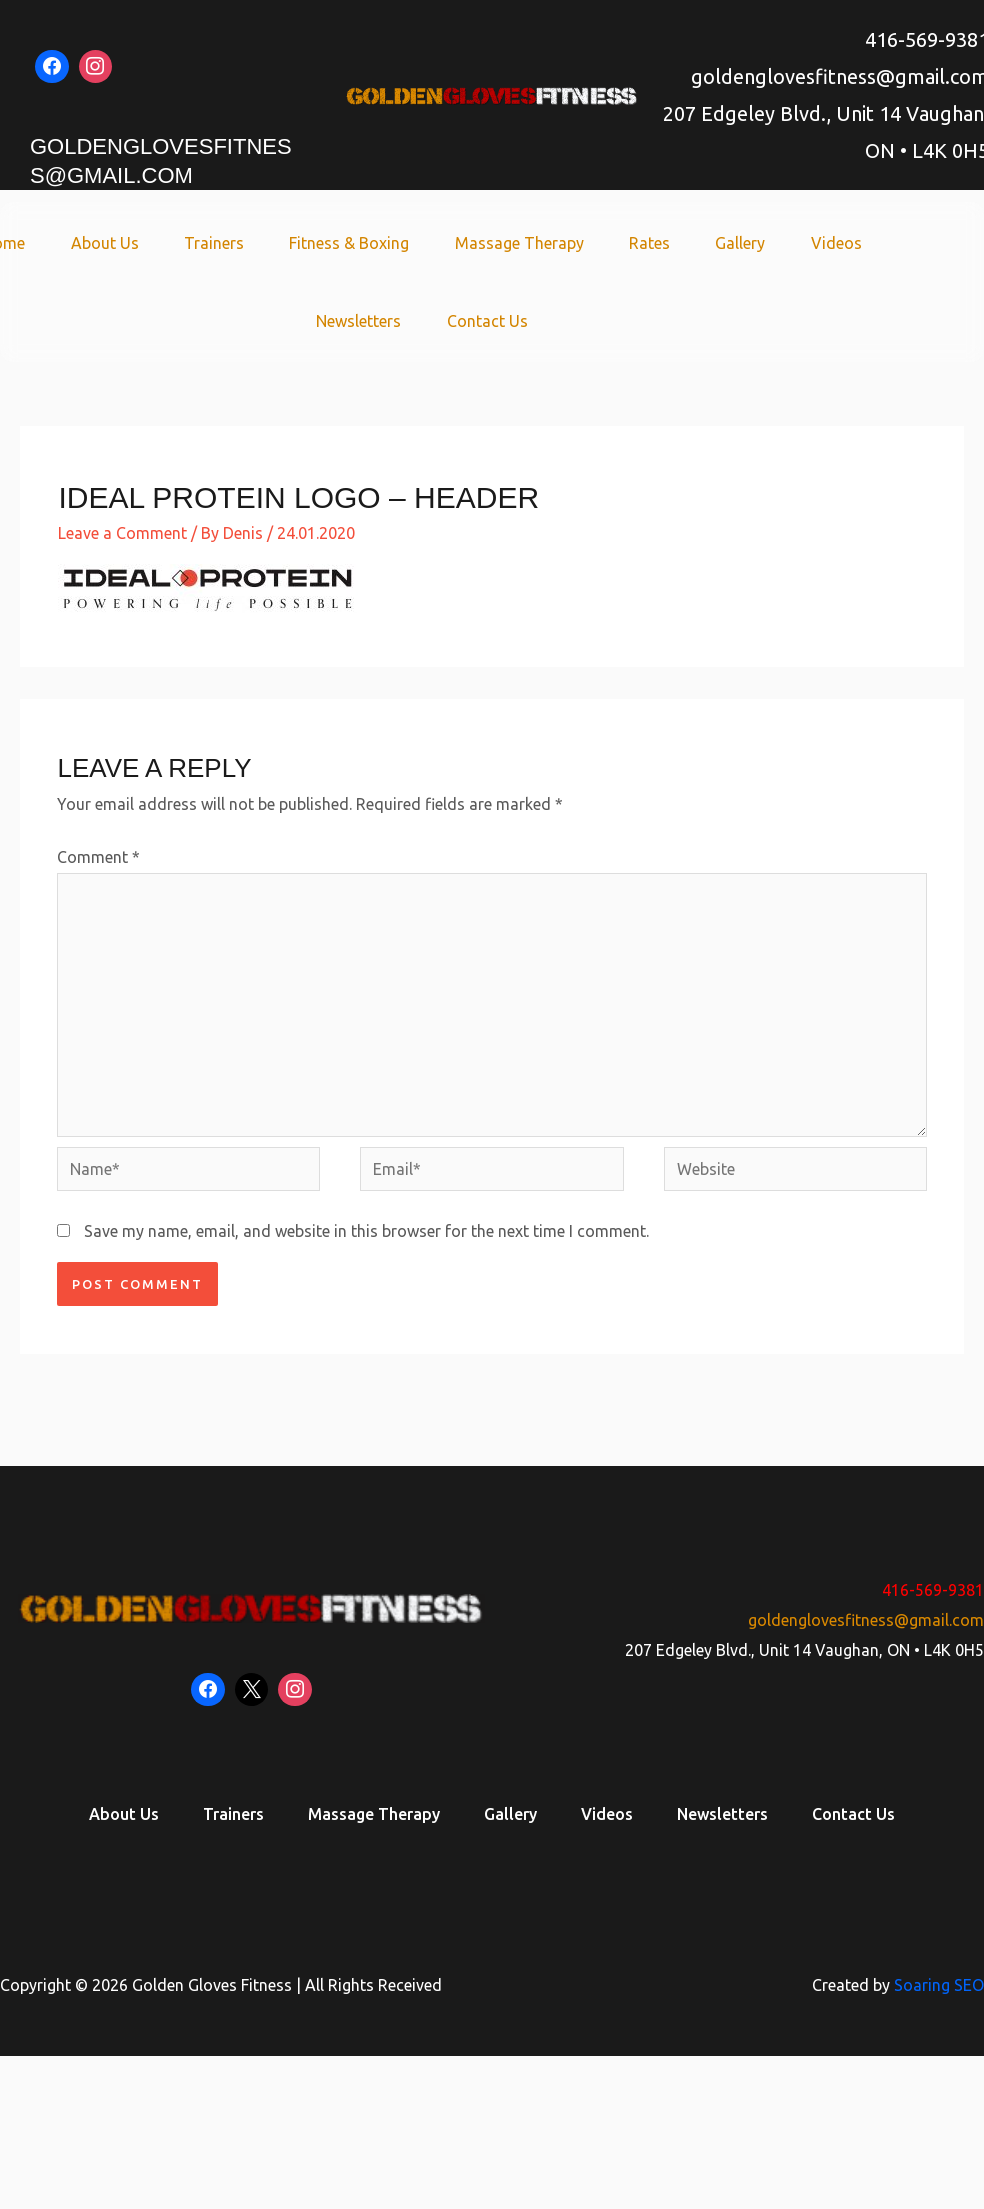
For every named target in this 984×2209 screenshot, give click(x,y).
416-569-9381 (933, 1590)
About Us (118, 243)
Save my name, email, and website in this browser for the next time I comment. (366, 1231)
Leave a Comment (122, 533)
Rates (641, 243)
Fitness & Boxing (352, 243)
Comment (98, 857)
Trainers (222, 243)
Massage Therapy (516, 243)
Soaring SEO (939, 1984)
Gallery (727, 243)
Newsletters (361, 321)
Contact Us (484, 321)
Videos (817, 243)
